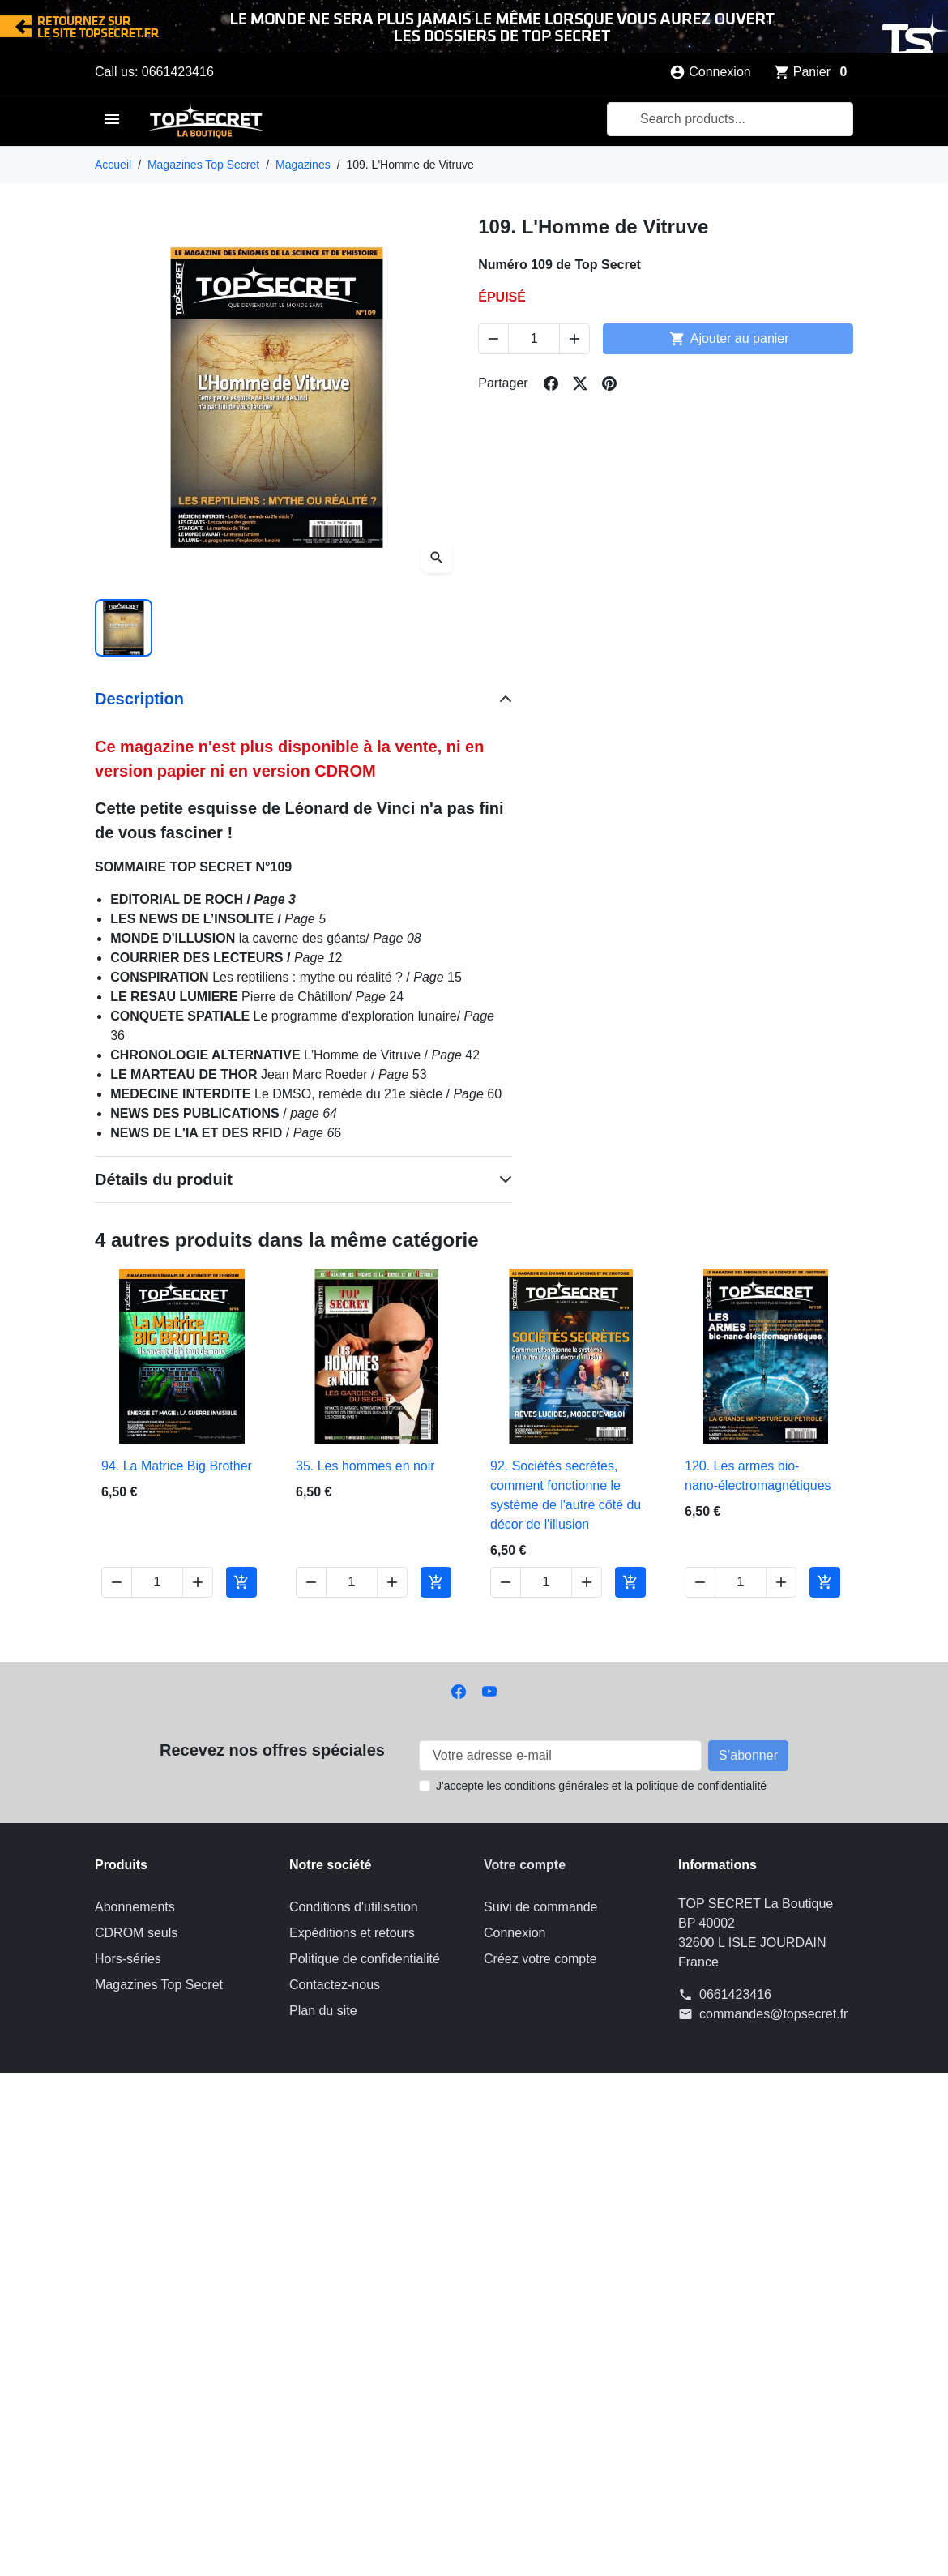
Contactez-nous (334, 1985)
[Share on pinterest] (609, 383)
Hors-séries (128, 1959)
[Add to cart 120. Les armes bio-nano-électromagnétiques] (824, 1582)
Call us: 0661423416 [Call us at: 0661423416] (154, 72)
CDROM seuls (136, 1933)
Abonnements (135, 1907)
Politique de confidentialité (364, 1959)
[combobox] (730, 119)
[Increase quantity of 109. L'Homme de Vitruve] (574, 338)
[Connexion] (710, 72)
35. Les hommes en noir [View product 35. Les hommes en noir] (365, 1466)
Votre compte (525, 1865)
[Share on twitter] (580, 383)
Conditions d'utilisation (353, 1907)
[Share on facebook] (551, 383)
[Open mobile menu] (112, 119)
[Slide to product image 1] (123, 628)
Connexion (515, 1933)
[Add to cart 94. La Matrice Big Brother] (241, 1582)
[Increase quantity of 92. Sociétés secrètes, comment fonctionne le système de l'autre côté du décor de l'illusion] (586, 1582)
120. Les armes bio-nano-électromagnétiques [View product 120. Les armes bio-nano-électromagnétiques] (758, 1475)
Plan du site (323, 2011)
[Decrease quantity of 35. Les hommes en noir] (311, 1582)
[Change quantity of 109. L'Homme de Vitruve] (534, 338)
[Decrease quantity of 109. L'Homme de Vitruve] (493, 338)
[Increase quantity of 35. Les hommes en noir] (392, 1582)
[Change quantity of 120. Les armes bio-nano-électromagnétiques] (741, 1582)
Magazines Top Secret (159, 1985)
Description (139, 699)
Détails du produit (164, 1179)
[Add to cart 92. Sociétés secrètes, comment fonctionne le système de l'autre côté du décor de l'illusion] (630, 1582)
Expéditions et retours (352, 1933)
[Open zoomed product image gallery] (436, 557)
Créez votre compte (540, 1959)
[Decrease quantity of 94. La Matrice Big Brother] (116, 1582)
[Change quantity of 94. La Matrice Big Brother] (157, 1582)
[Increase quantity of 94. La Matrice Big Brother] (197, 1582)
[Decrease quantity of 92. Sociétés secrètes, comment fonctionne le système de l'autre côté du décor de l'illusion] (505, 1582)
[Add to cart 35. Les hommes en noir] (436, 1582)
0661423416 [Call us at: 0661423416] (735, 1994)
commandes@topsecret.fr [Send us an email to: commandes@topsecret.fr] (773, 2014)
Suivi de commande (541, 1907)
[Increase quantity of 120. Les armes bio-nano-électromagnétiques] (781, 1582)
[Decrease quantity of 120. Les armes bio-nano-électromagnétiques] (700, 1582)
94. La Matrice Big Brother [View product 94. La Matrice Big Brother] (176, 1466)
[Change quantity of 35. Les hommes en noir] (352, 1582)
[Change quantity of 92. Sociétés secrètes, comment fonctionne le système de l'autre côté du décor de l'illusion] (546, 1582)
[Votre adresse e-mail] (560, 1755)
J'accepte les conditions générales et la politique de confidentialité (601, 1785)
